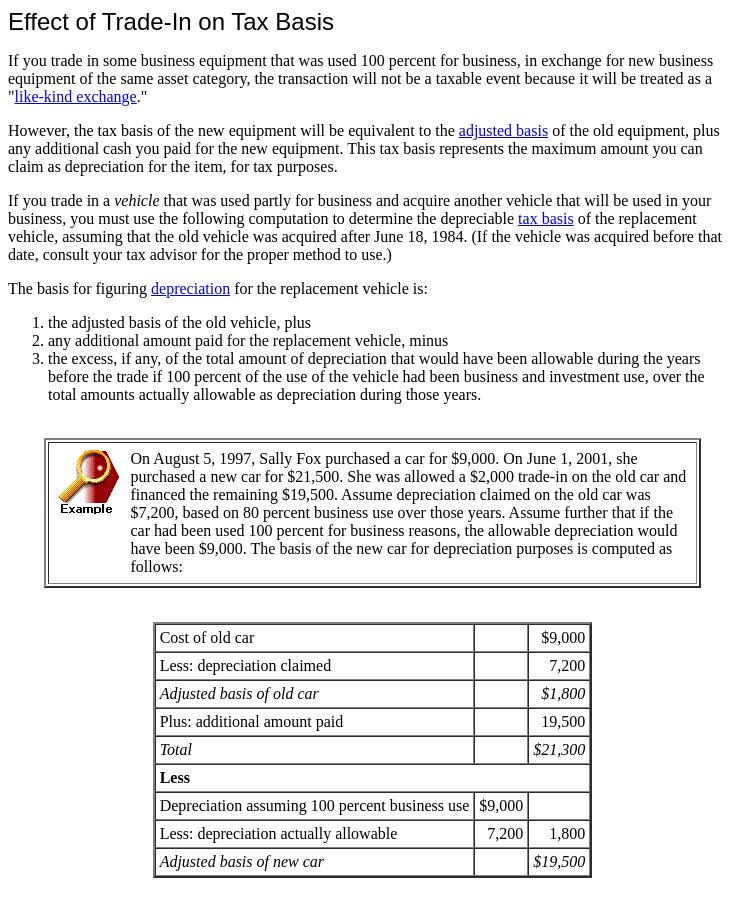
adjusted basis (503, 130)
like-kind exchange (76, 96)
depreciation (190, 288)
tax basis (546, 218)
